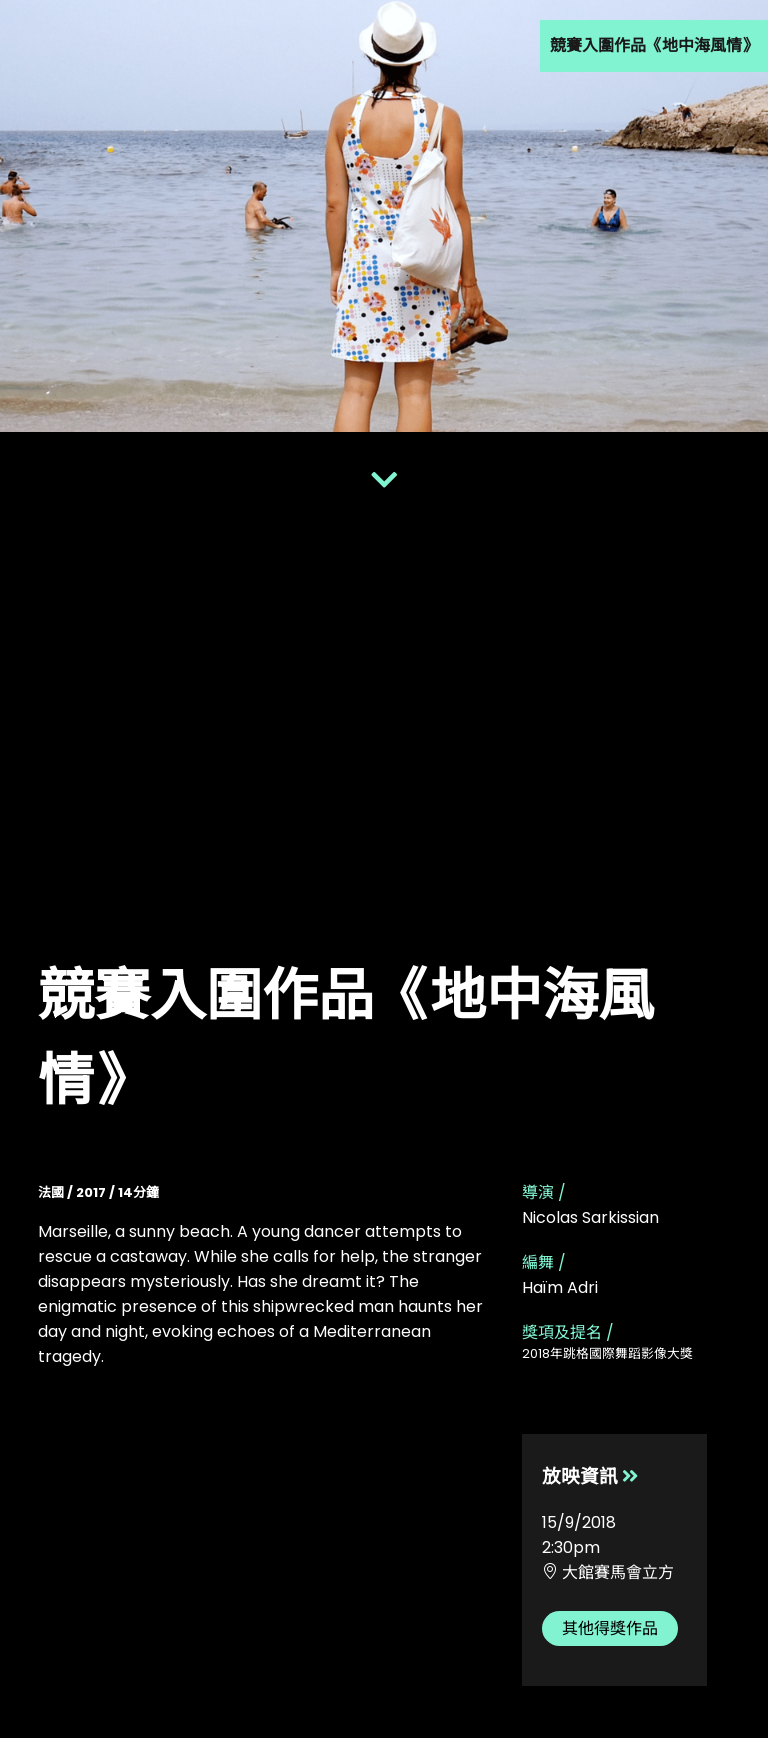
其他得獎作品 (610, 1628)
